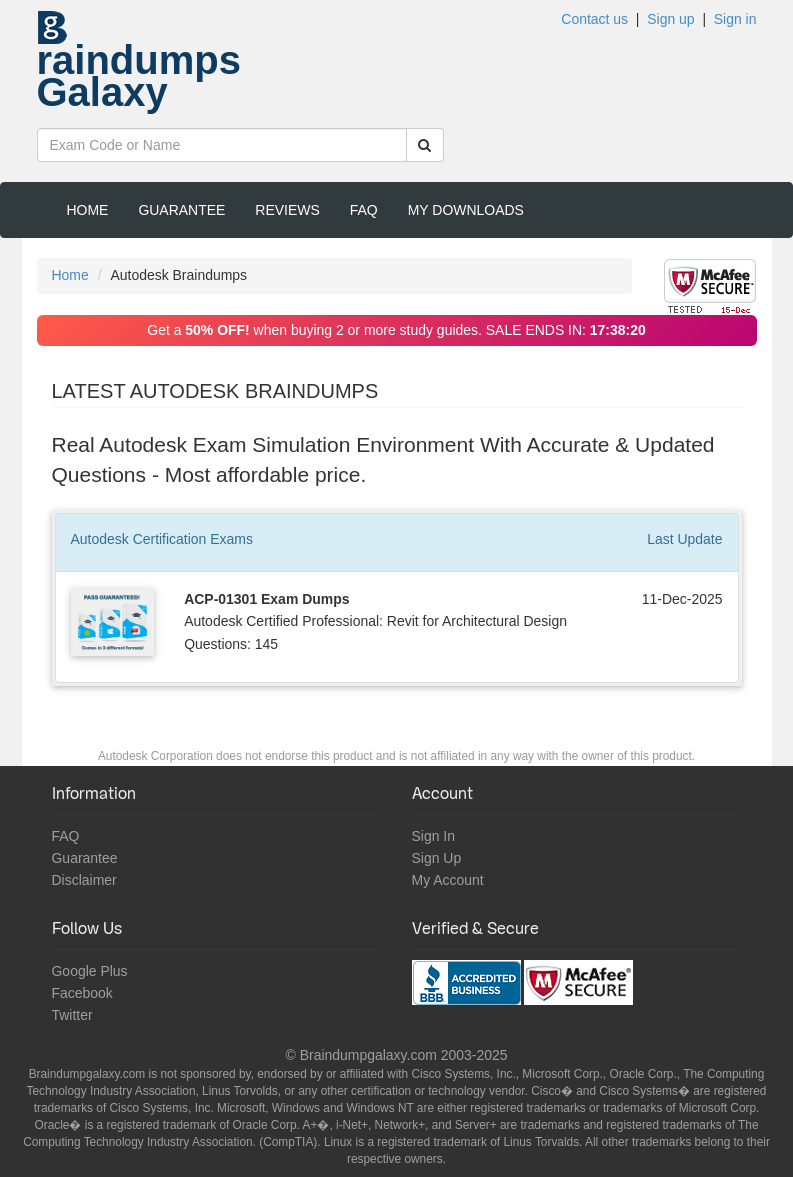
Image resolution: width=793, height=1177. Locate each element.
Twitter (72, 1015)
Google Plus (90, 971)
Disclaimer (84, 880)
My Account (448, 880)
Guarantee (181, 210)
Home (88, 210)
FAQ (364, 210)
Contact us (594, 19)
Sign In (434, 836)
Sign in (735, 19)
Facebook (82, 993)
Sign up (670, 19)
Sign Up (437, 858)
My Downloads (466, 210)
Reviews (287, 210)
